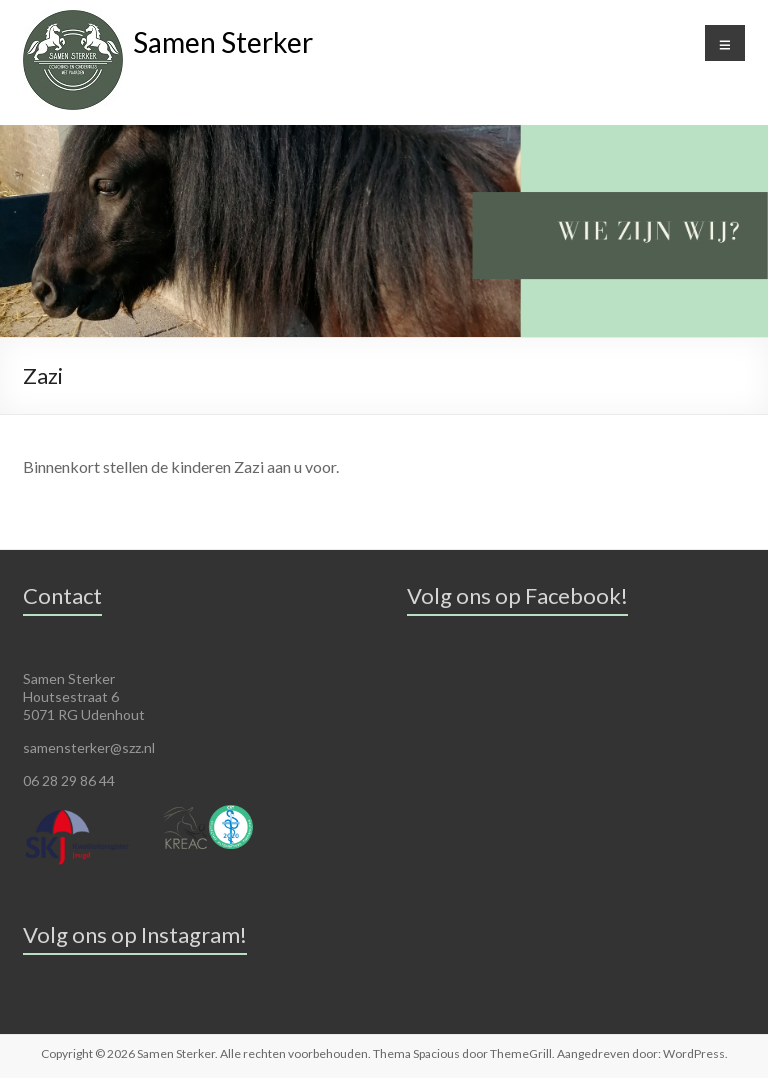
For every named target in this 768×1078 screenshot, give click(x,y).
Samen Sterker (223, 42)
